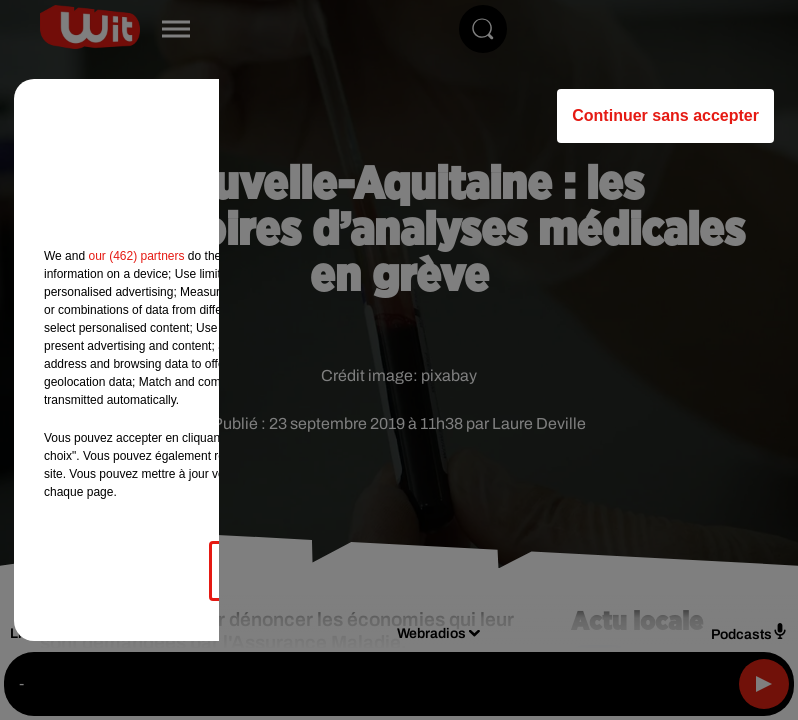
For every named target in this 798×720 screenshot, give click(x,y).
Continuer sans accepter (665, 115)
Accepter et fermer (498, 570)
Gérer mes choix (298, 570)
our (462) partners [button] (136, 256)
